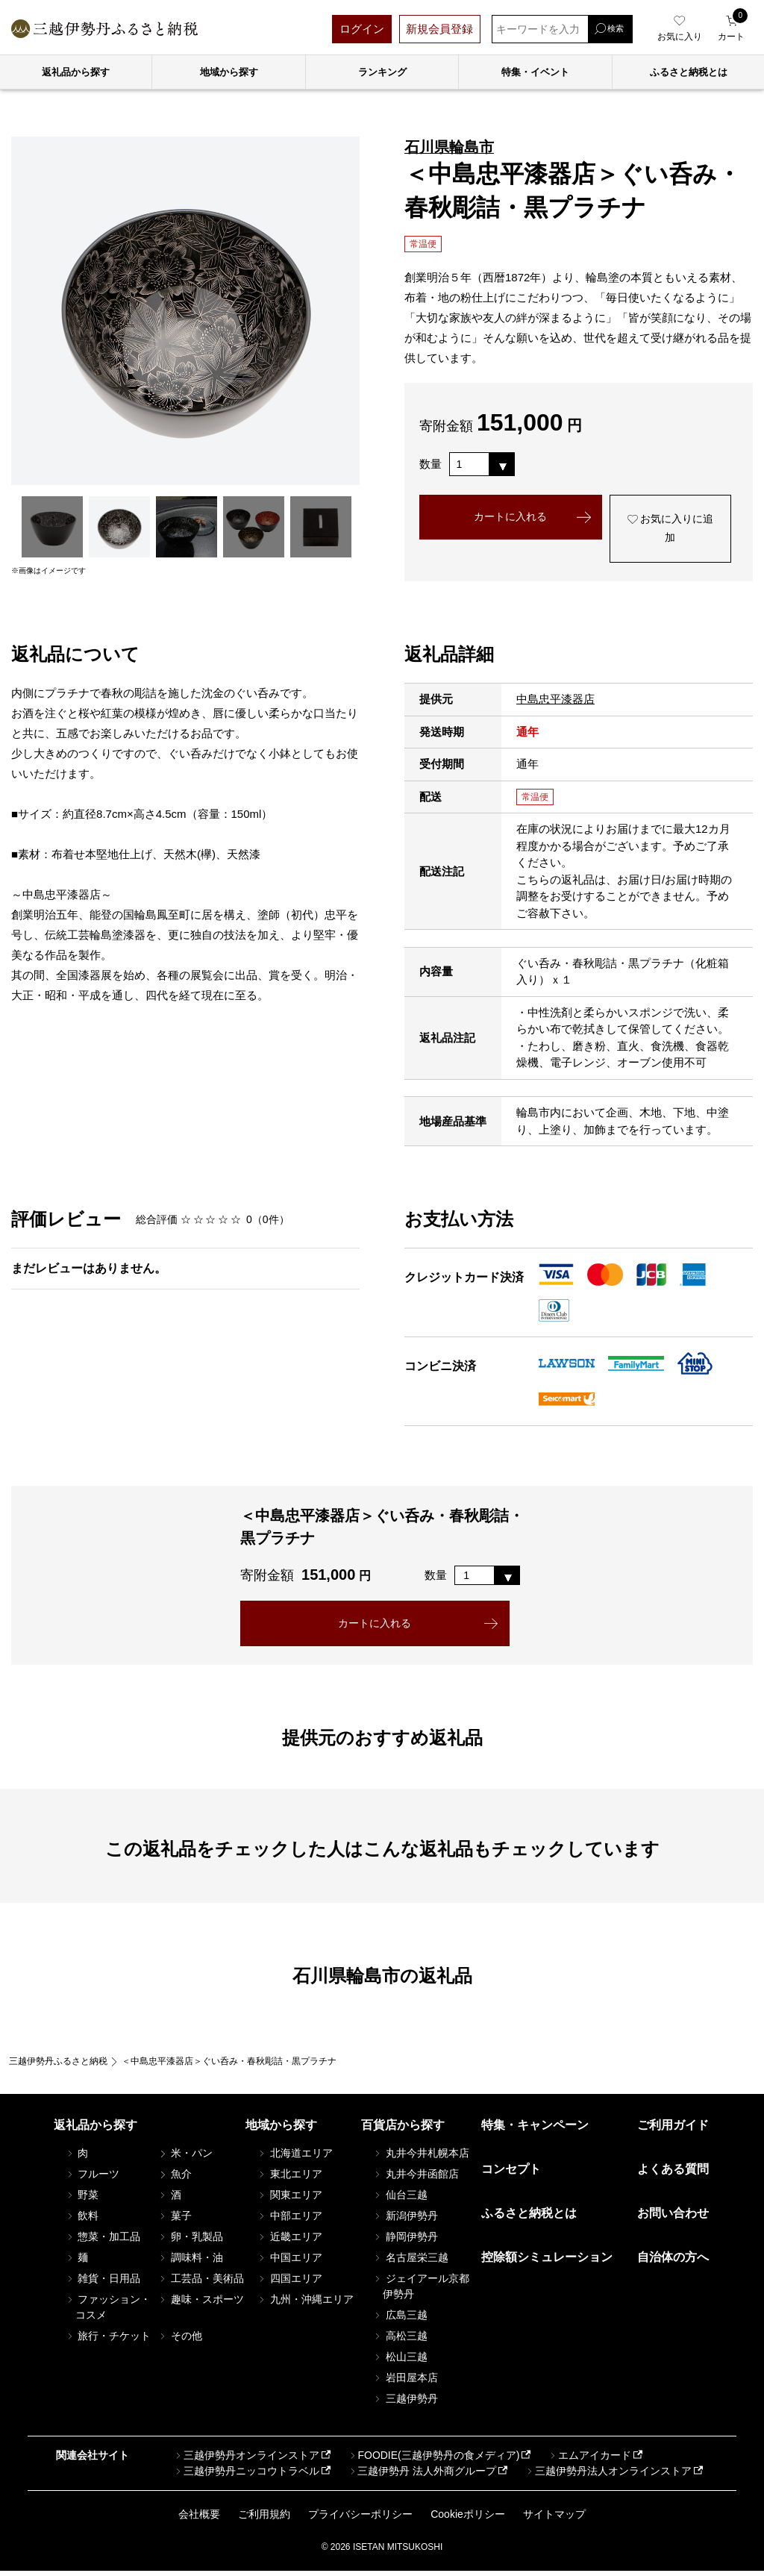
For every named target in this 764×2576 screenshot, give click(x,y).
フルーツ (92, 2179)
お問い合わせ (673, 2218)
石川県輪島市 (449, 147)
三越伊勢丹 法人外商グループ (421, 2475)
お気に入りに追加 (670, 530)
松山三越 (400, 2362)
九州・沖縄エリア (305, 2304)
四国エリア (289, 2283)
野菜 (82, 2200)
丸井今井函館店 (415, 2179)
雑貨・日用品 (103, 2283)
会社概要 (199, 2519)
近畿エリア (289, 2242)
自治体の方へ (673, 2262)
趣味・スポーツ (200, 2304)
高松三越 (400, 2341)
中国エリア (289, 2263)
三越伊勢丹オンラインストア (246, 2460)
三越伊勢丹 (405, 2404)
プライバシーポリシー (360, 2519)
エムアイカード (589, 2460)
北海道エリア (295, 2158)
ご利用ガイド (673, 2130)
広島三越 (400, 2320)
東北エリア (289, 2179)
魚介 (174, 2179)
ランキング (382, 72)
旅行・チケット (108, 2341)
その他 (179, 2341)
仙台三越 (400, 2200)
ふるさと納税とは (529, 2218)
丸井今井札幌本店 (420, 2158)
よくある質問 (673, 2174)
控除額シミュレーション (547, 2262)
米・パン (185, 2158)
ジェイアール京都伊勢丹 (420, 2291)
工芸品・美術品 (200, 2283)
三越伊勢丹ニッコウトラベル (246, 2475)
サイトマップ (554, 2519)
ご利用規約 (264, 2519)
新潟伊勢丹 (405, 2221)
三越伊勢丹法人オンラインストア (608, 2475)
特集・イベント (535, 72)
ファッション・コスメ (108, 2312)
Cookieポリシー (467, 2519)
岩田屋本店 (405, 2383)
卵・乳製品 (190, 2242)
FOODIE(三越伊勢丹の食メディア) (433, 2460)
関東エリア (289, 2200)
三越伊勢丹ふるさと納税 (58, 2066)
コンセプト (511, 2174)
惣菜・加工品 (103, 2242)
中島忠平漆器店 (555, 702)
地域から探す (229, 72)
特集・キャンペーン (535, 2130)
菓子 (174, 2221)
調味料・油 (190, 2263)
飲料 (82, 2221)
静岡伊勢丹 (405, 2242)
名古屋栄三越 (410, 2263)
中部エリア (289, 2221)
